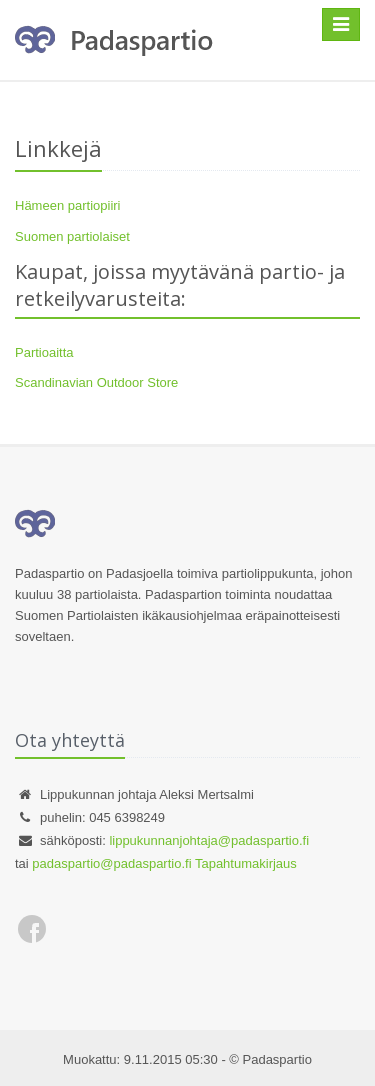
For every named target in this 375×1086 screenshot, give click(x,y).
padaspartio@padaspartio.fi (111, 863)
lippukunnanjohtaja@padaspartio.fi (209, 840)
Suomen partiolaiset (72, 236)
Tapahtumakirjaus (246, 863)
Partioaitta (44, 352)
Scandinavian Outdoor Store (96, 382)
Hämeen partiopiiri (68, 205)
